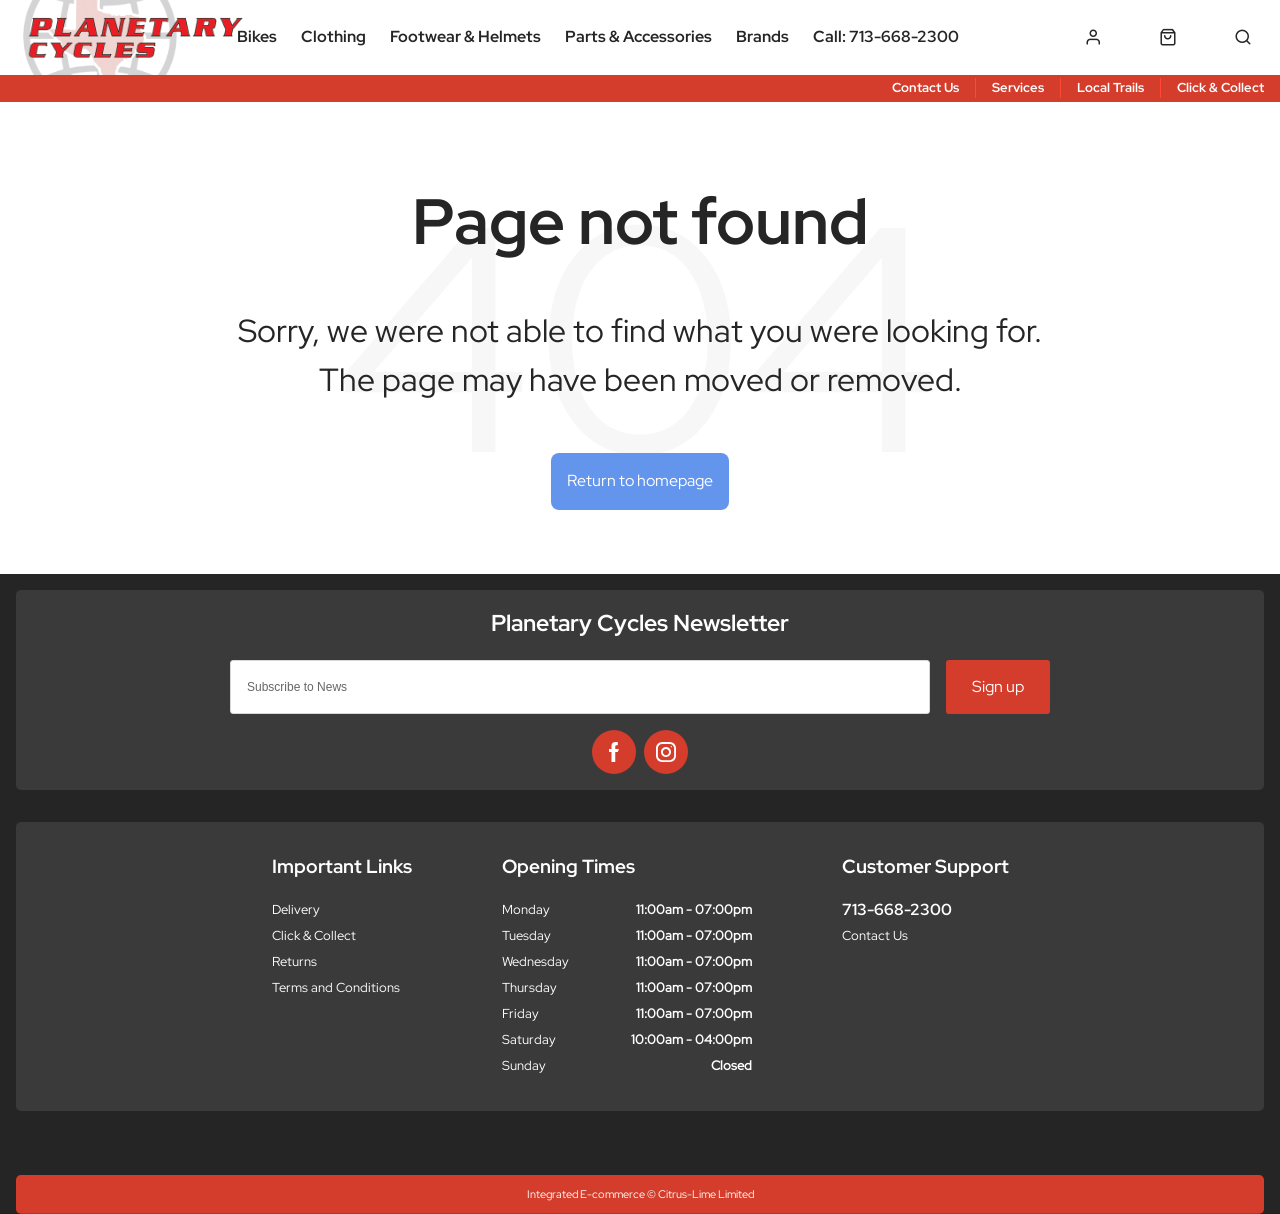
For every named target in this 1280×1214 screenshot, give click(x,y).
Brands (762, 36)
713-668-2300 (897, 909)
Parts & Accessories (638, 36)
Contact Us (875, 935)
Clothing (333, 36)
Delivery (296, 909)
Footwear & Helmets (465, 36)
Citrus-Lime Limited (706, 1194)
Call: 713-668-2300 (886, 36)
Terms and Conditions (336, 987)
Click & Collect (314, 935)
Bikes (257, 36)
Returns (294, 961)
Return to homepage (640, 480)
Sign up (998, 686)
